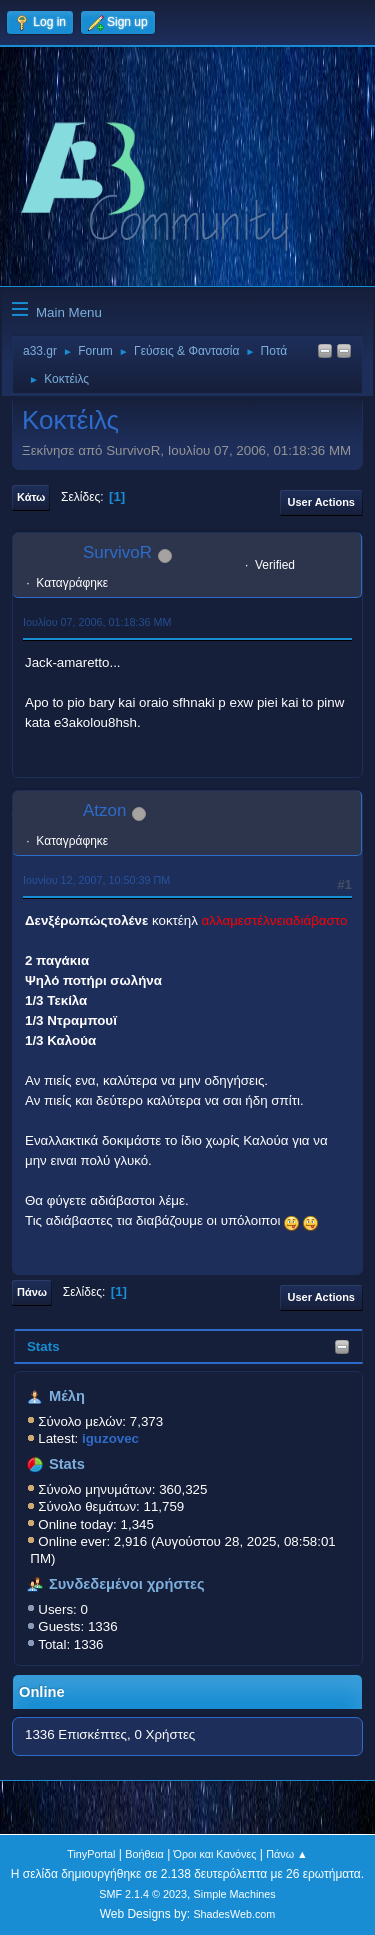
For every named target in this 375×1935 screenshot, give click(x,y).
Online (42, 1692)
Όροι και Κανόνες (215, 1854)
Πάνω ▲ (287, 1854)
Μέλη (67, 1396)
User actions (321, 502)
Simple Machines (235, 1894)
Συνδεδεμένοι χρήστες (127, 1584)
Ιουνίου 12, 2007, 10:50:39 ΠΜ (96, 880)
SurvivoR (117, 552)
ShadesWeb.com (234, 1914)
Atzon (104, 810)
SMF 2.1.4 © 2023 (143, 1894)
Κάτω (31, 497)
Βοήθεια (144, 1854)
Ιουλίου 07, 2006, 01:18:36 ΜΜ (97, 622)
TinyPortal (91, 1854)
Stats (43, 1346)
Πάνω (32, 1292)
